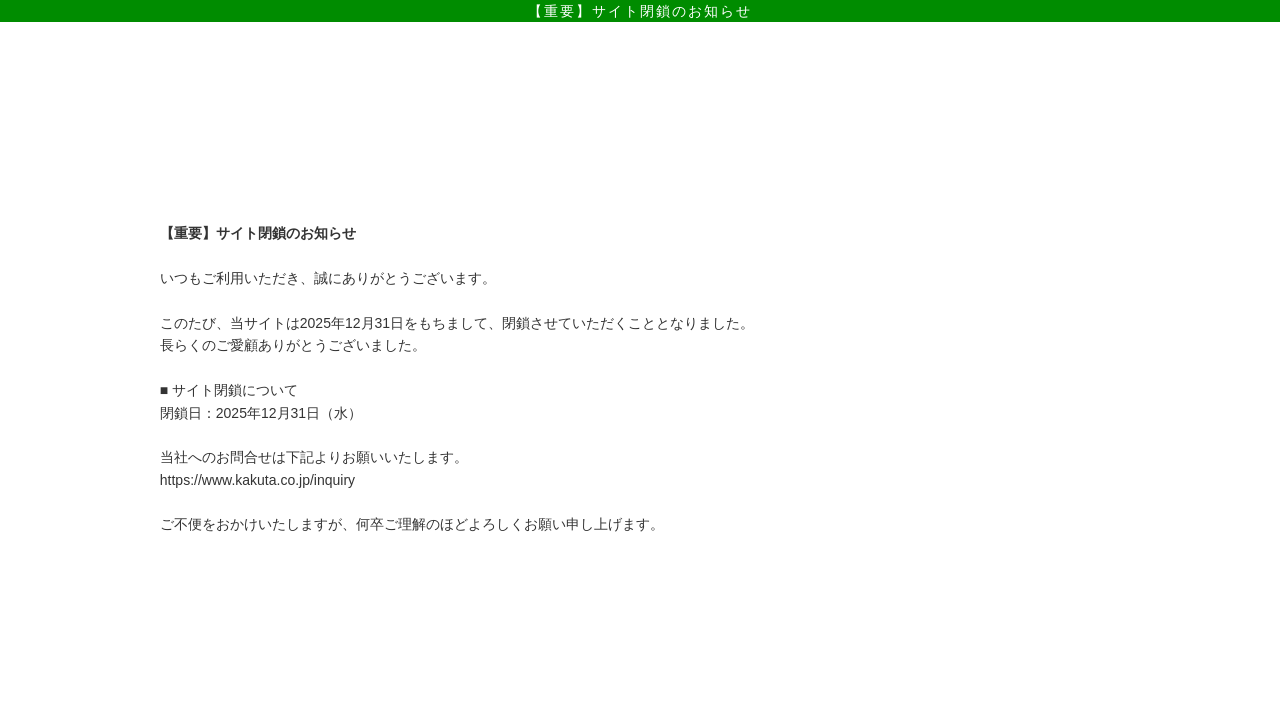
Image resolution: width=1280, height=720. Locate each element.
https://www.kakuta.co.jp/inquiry (257, 480)
